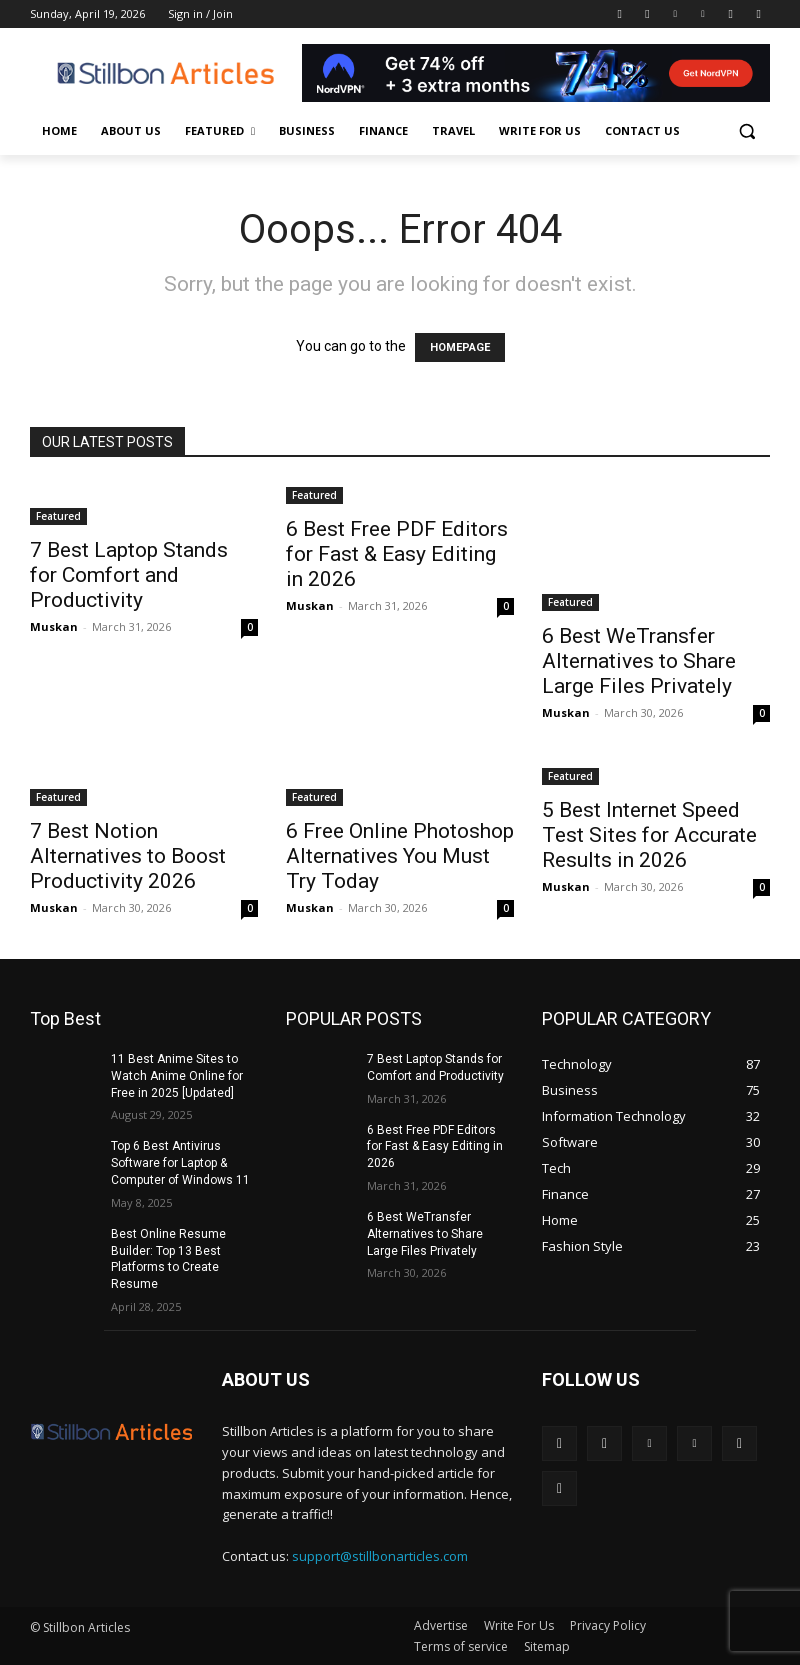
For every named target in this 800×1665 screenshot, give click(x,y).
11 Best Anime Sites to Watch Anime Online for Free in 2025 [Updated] (177, 1076)
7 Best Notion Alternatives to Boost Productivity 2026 (128, 856)
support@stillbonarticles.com (380, 1556)
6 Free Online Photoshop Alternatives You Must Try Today (400, 856)
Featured (58, 516)
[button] (746, 131)
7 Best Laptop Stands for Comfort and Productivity (129, 575)
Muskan (54, 626)
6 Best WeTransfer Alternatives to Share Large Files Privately (639, 661)
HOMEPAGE (460, 347)
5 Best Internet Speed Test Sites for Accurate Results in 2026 (649, 835)
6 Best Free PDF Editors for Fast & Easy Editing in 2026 (397, 554)
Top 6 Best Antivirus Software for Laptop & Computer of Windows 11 (180, 1163)
